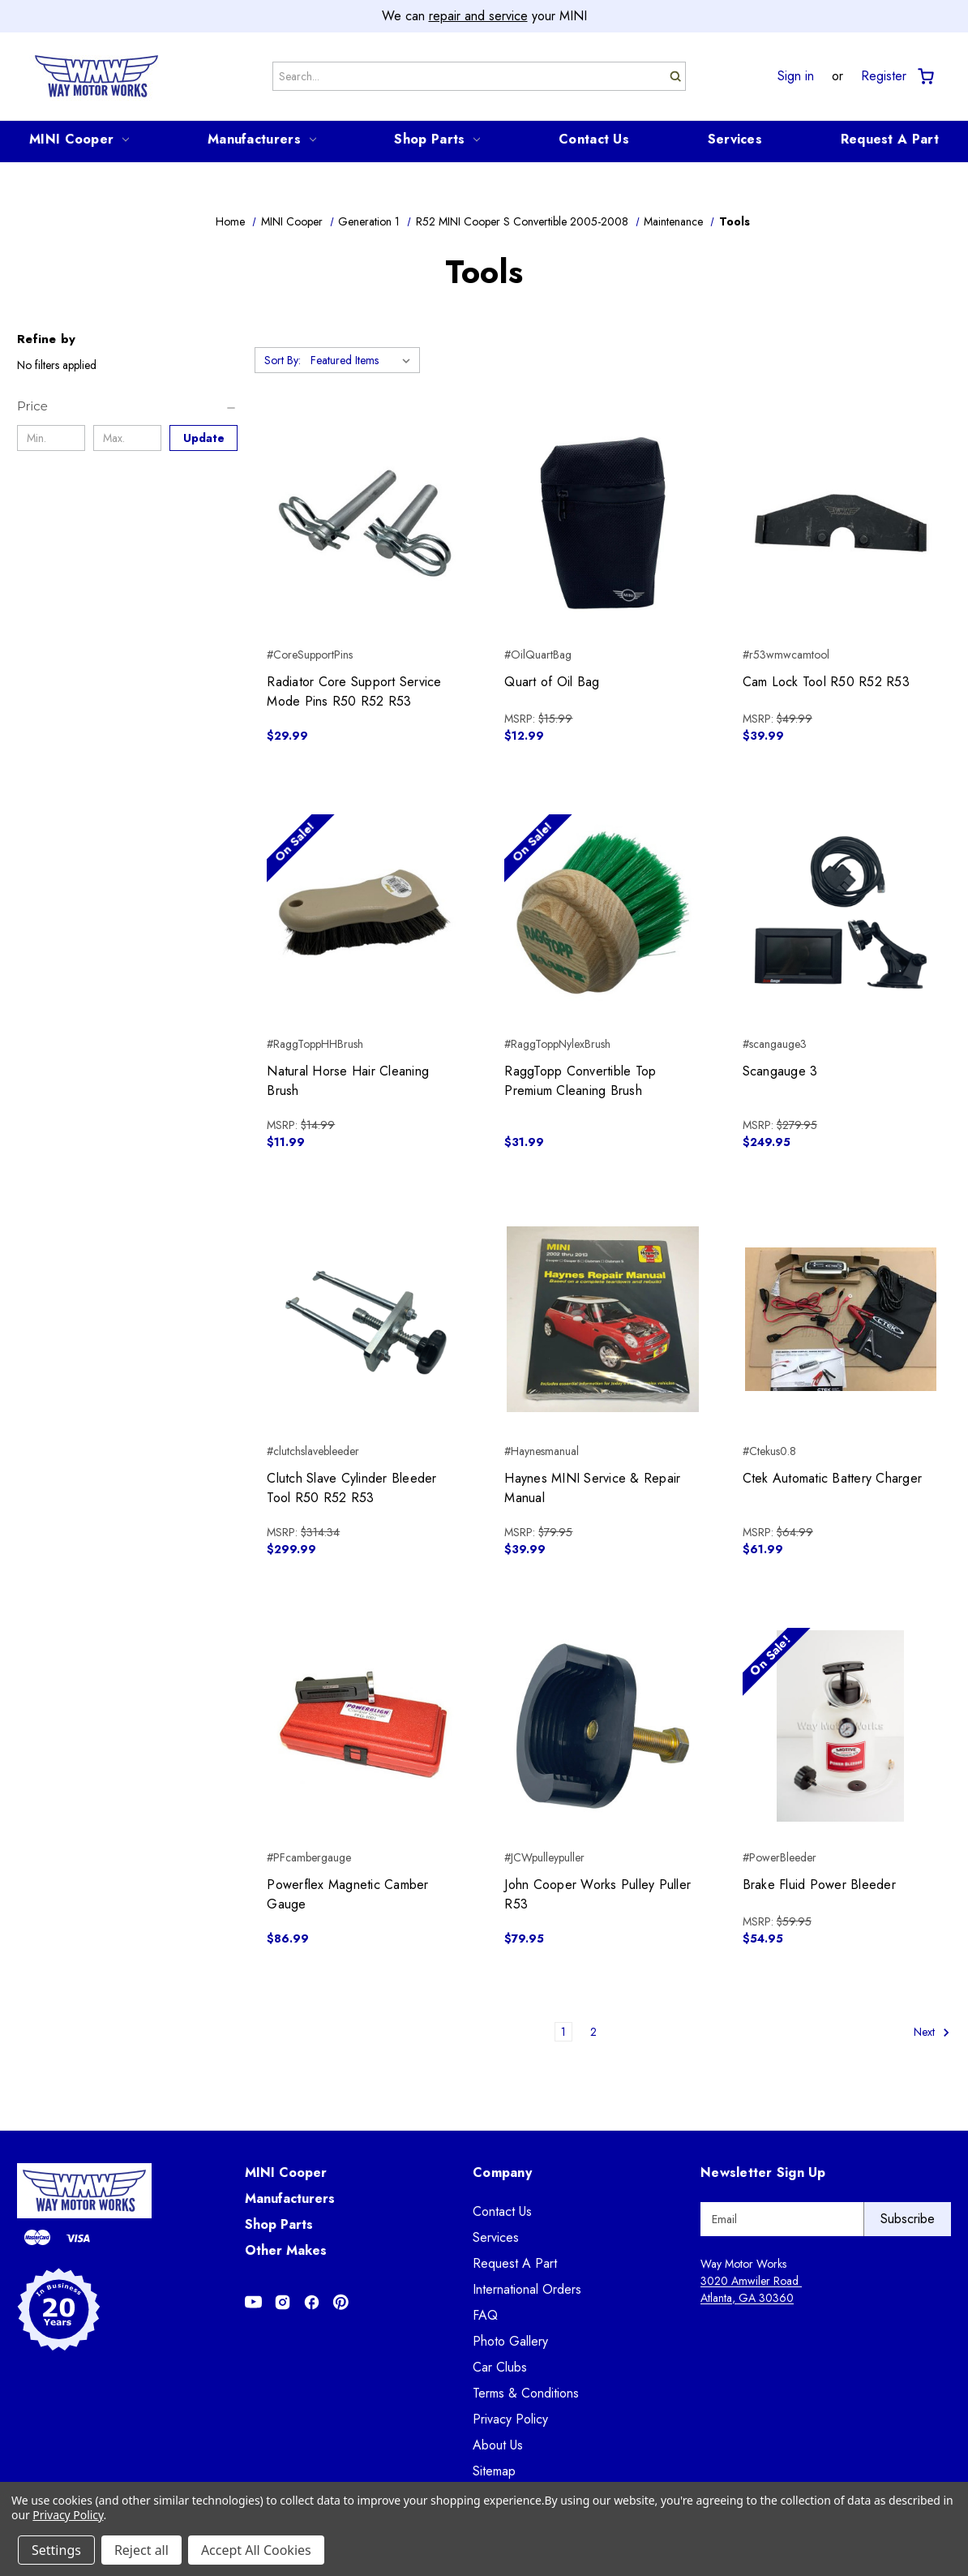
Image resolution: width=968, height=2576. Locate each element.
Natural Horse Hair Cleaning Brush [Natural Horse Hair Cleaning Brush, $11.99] (348, 1081)
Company (502, 2172)
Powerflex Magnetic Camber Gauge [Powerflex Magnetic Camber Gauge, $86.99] (347, 1894)
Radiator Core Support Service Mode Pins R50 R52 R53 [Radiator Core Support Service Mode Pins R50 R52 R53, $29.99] (354, 691)
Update (204, 438)
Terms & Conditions (526, 2393)
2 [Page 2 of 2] (593, 2032)
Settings (56, 2550)
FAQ (485, 2315)
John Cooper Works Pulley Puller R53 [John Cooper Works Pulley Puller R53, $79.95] (597, 1894)
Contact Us (594, 139)
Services (735, 139)
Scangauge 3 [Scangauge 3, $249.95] (780, 1071)
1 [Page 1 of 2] (563, 2032)
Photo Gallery (510, 2341)
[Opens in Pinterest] (340, 2302)
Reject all (141, 2550)
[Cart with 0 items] (924, 77)
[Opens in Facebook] (311, 2302)
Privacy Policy (510, 2419)
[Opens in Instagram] (282, 2302)
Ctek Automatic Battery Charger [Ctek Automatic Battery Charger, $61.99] (833, 1478)
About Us (498, 2445)
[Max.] (127, 438)
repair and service (478, 15)
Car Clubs (500, 2367)
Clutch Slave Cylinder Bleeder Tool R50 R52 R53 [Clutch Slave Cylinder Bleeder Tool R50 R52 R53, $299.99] (351, 1488)
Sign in (795, 76)
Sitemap (494, 2471)
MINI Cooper (79, 139)
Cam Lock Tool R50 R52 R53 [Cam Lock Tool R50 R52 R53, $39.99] (826, 681)
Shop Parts (437, 139)
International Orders (527, 2289)
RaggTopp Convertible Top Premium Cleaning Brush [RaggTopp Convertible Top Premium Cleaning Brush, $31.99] (580, 1081)
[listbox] (363, 360)
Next (932, 2032)
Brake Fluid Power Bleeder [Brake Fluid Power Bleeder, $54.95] (819, 1884)
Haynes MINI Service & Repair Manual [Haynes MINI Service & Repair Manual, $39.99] (592, 1488)
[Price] (127, 406)
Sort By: (282, 360)
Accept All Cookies (256, 2550)
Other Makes (286, 2250)
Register (883, 76)
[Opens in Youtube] (253, 2302)
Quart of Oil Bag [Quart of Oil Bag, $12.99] (551, 681)
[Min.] (51, 438)
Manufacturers (262, 139)
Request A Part (890, 139)
